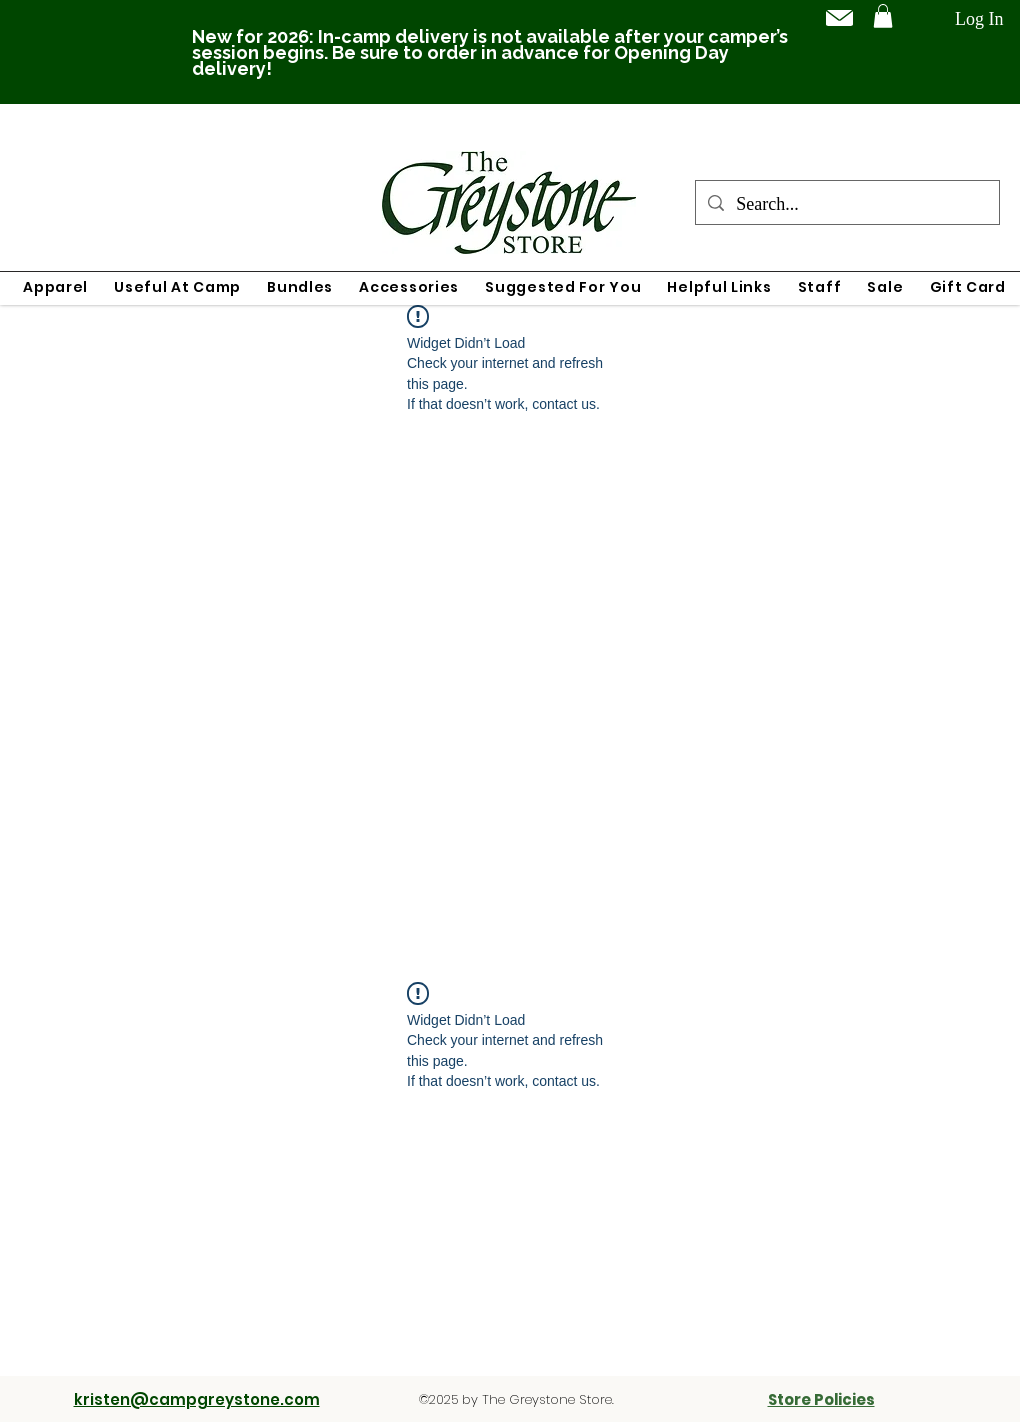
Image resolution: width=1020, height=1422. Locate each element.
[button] (883, 16)
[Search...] (846, 205)
